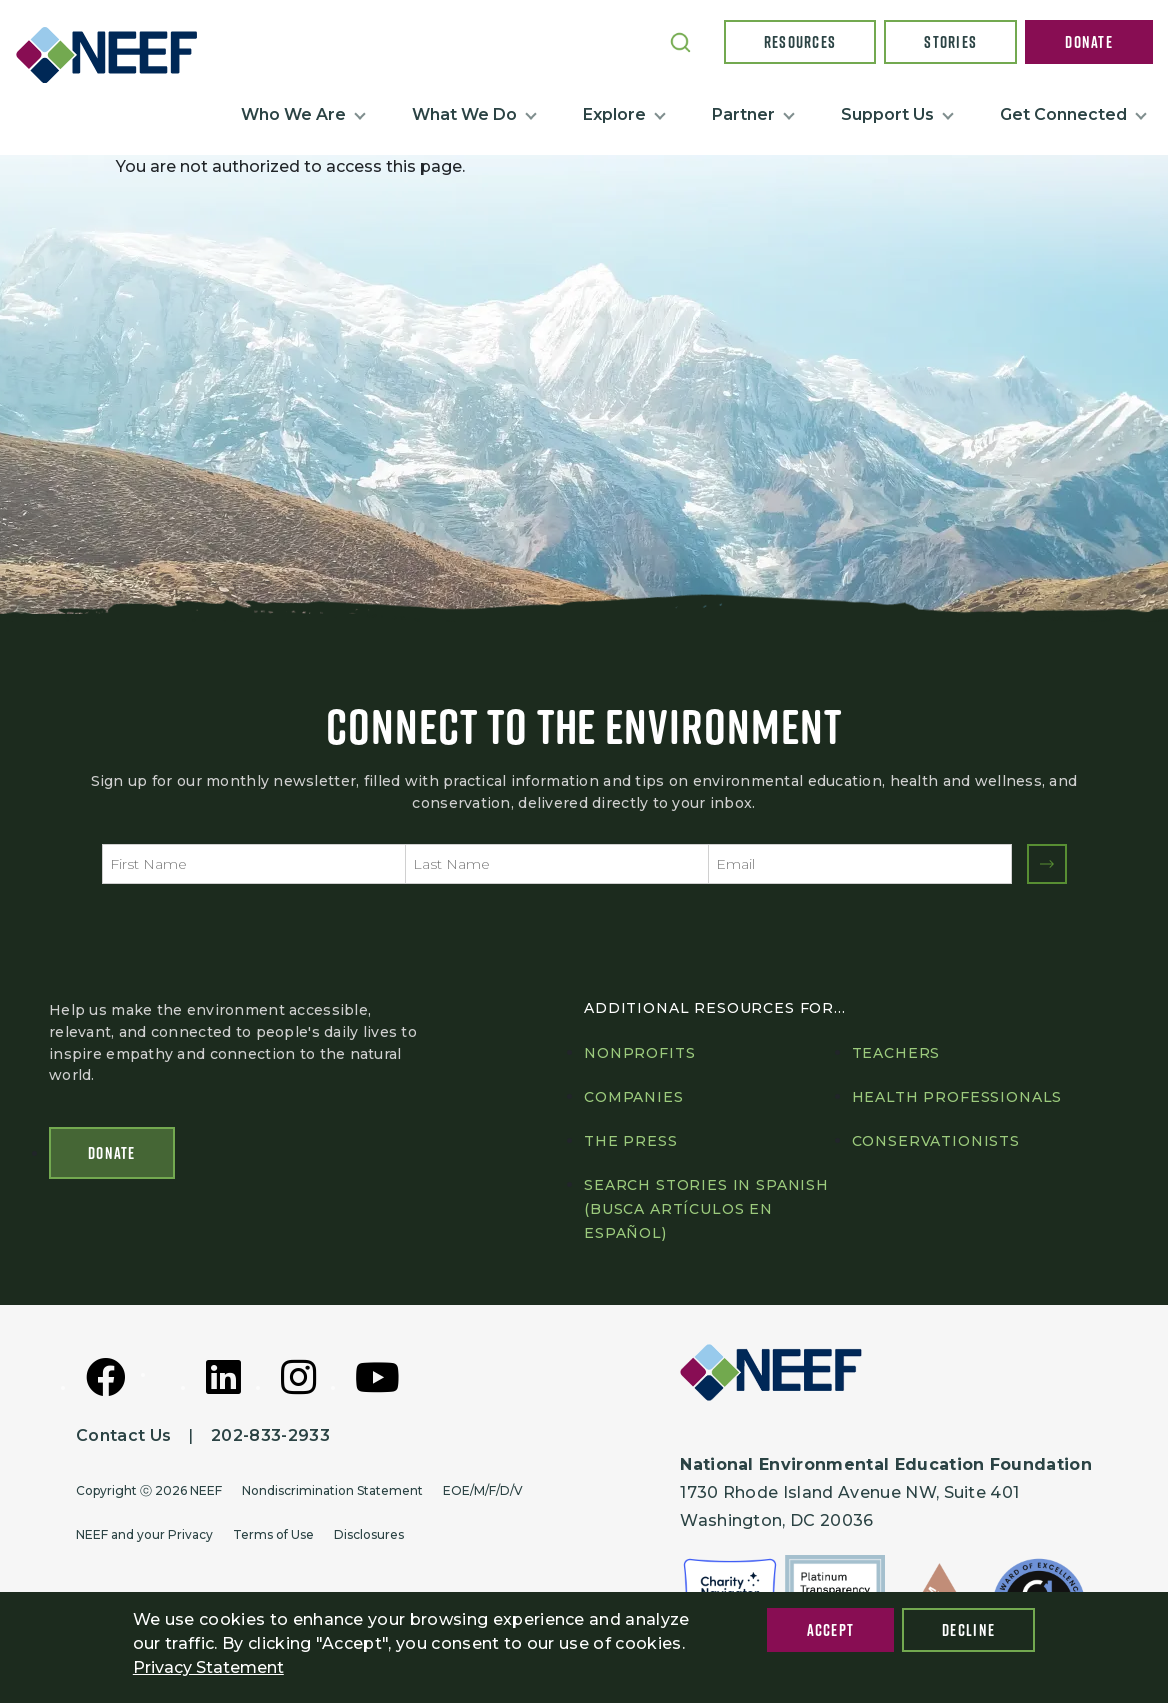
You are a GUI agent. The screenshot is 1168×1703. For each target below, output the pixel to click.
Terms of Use (273, 1534)
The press (631, 1141)
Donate (1089, 42)
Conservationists (936, 1141)
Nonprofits (639, 1053)
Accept (831, 1630)
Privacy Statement (208, 1667)
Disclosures (369, 1534)
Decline (968, 1630)
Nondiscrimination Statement (332, 1490)
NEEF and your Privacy (144, 1534)
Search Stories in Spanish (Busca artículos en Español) (706, 1209)
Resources (800, 42)
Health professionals (957, 1097)
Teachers (896, 1053)
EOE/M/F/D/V (483, 1490)
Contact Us (123, 1435)
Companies (634, 1097)
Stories (950, 42)
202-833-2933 (270, 1435)
